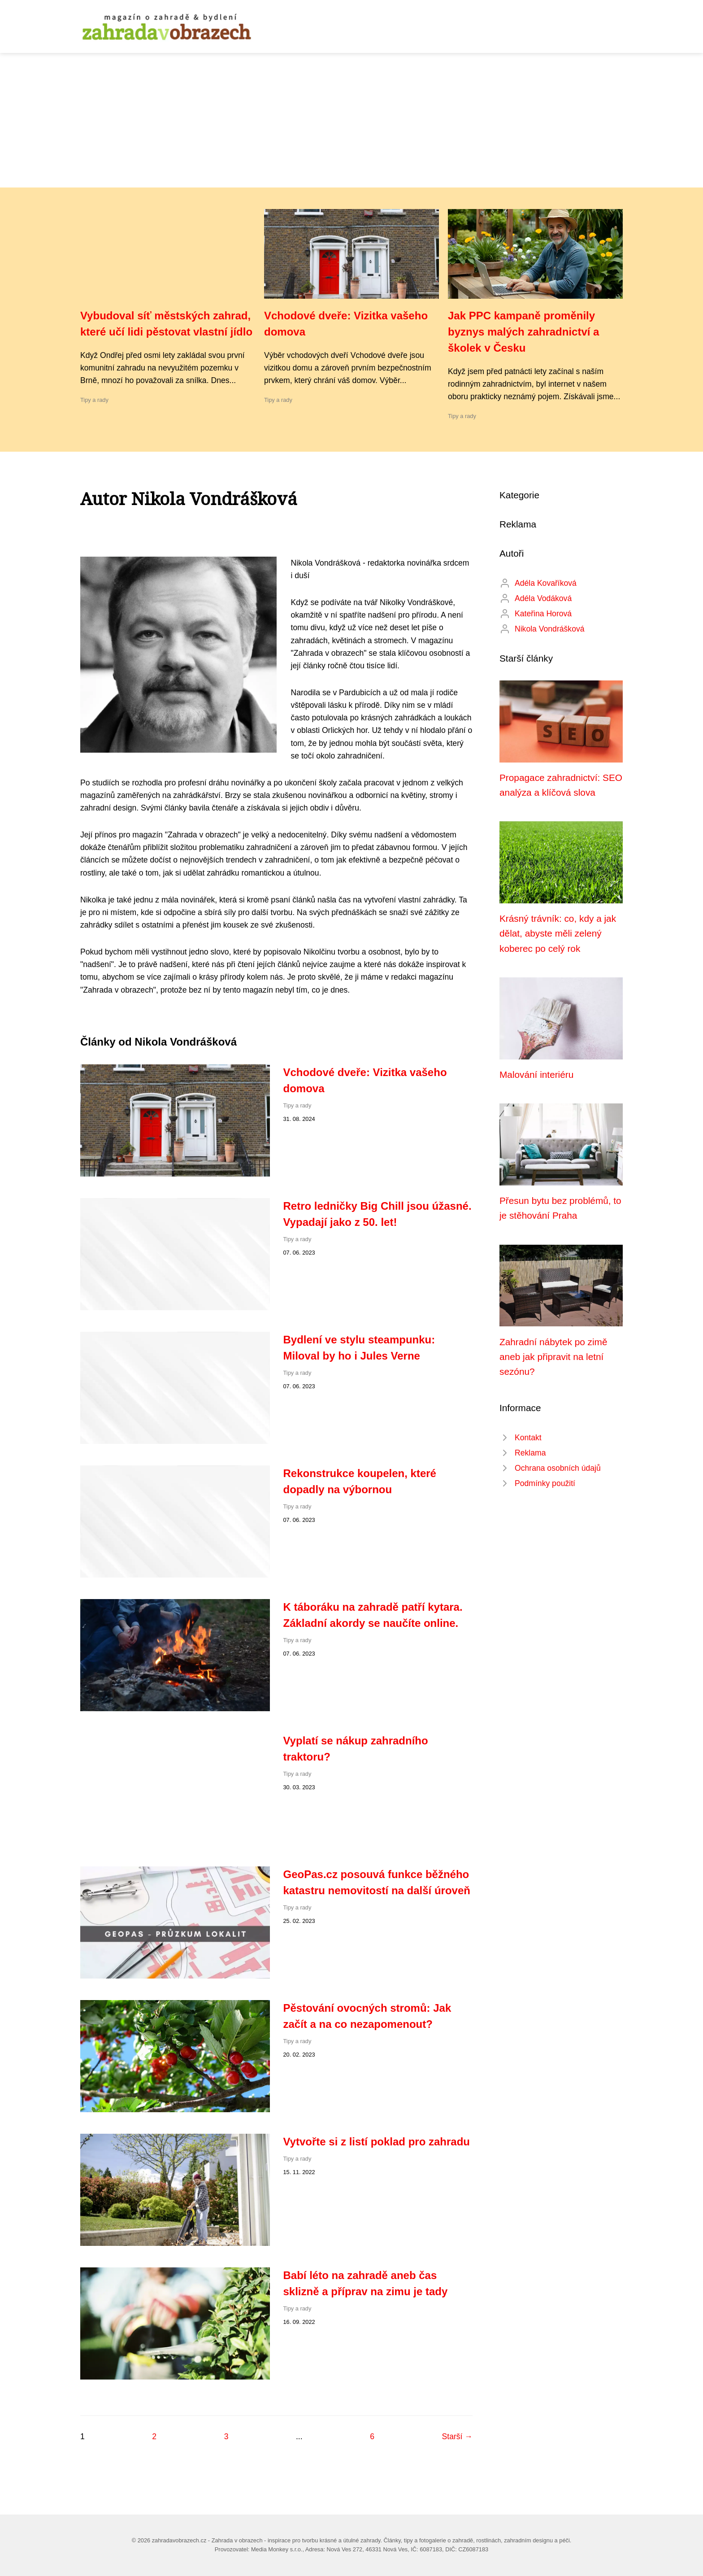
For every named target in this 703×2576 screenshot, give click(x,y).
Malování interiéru (536, 1074)
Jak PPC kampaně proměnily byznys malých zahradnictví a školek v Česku (523, 331)
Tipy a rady (94, 400)
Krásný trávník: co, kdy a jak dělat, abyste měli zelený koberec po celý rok (557, 933)
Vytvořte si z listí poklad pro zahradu (376, 2142)
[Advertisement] (351, 120)
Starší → (457, 2436)
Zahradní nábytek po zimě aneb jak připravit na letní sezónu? (553, 1357)
